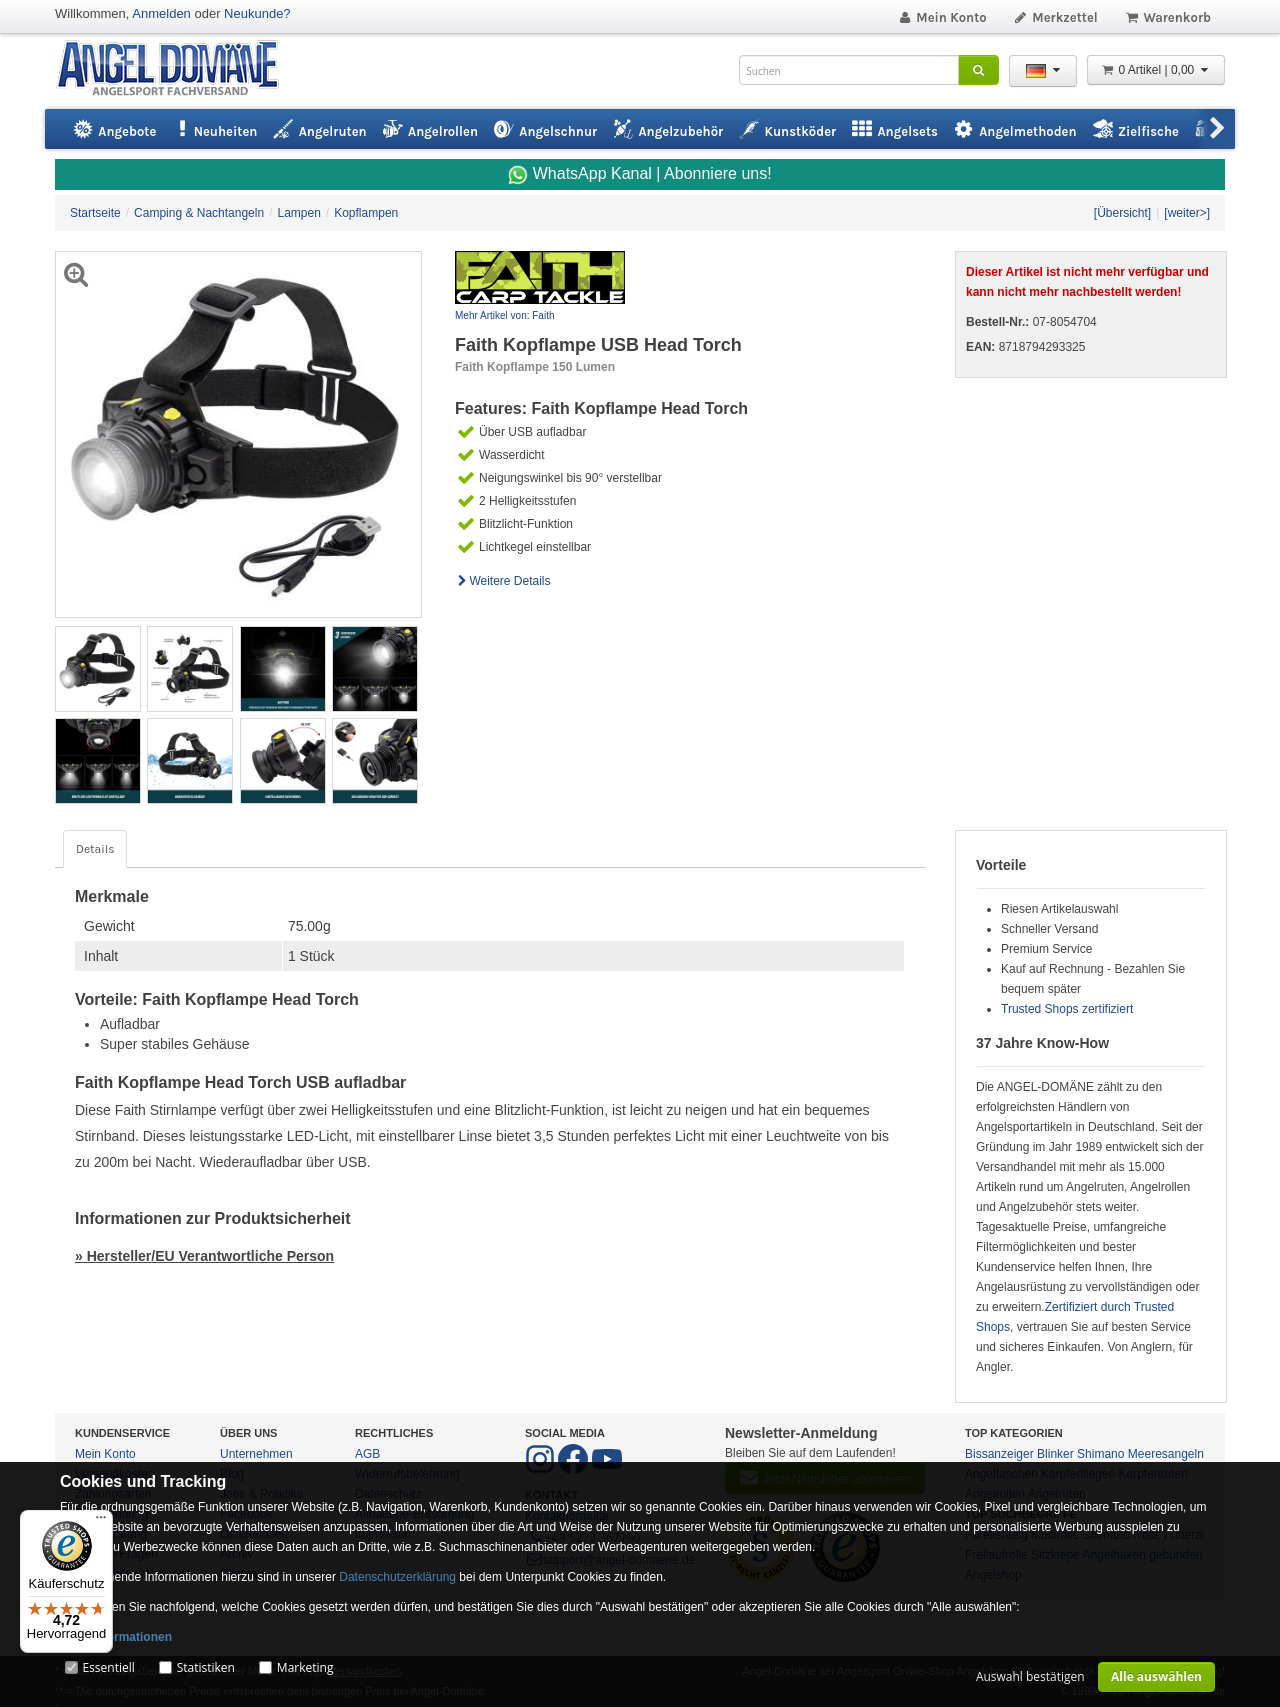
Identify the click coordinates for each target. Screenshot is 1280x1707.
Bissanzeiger (999, 1454)
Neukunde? (257, 13)
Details (95, 849)
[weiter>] (1187, 213)
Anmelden (161, 13)
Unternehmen (256, 1454)
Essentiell (108, 1667)
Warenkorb (1167, 17)
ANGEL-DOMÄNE (177, 69)
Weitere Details (503, 581)
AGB (367, 1454)
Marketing (305, 1667)
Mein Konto (942, 17)
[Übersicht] (1122, 213)
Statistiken (206, 1667)
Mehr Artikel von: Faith (504, 315)
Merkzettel (1055, 17)
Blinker (1055, 1454)
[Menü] (101, 1522)
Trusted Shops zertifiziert (1067, 1009)
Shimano (1100, 1454)
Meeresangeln (1166, 1454)
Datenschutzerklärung (397, 1577)
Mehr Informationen (116, 1637)
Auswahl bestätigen (1030, 1676)
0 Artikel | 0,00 (1156, 70)
